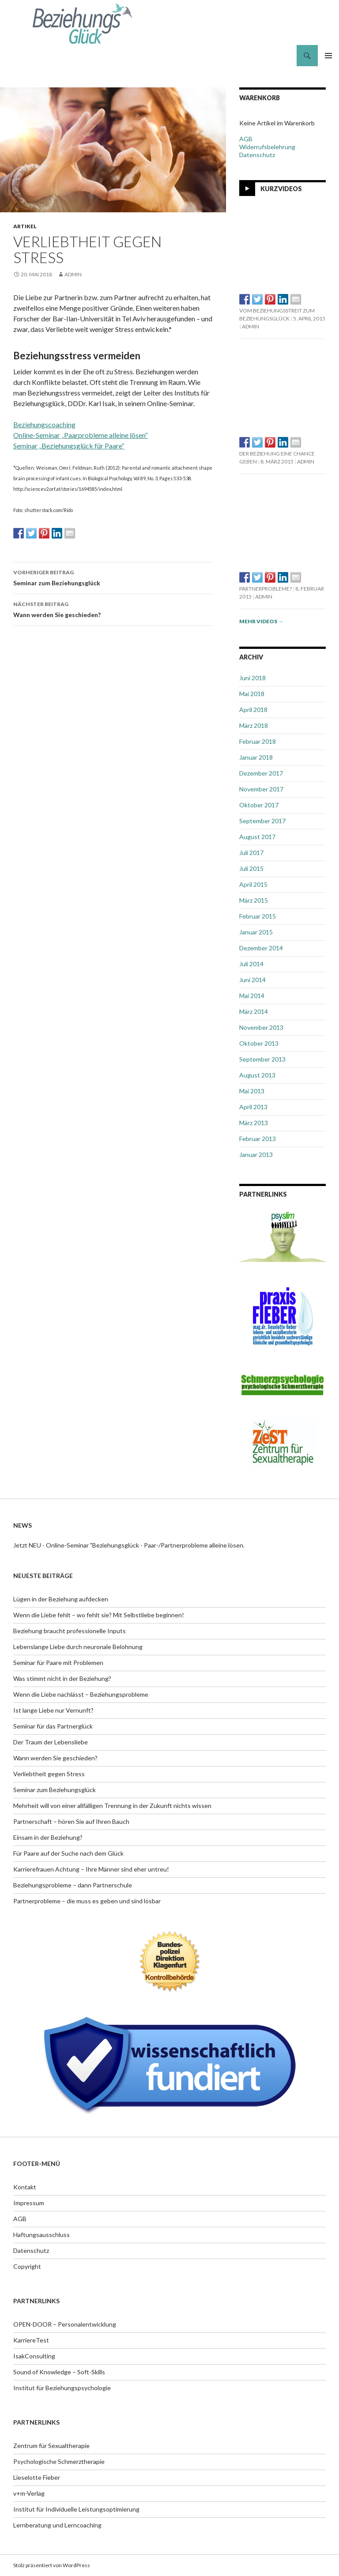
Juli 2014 (251, 964)
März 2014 (253, 1011)
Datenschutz (257, 154)
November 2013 (261, 1027)
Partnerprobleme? (265, 588)
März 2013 (253, 1122)
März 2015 (253, 900)
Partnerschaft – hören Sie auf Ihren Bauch (71, 1821)
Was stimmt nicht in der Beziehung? (62, 1678)
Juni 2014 (252, 979)
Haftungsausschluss (41, 2234)
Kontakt (24, 2187)
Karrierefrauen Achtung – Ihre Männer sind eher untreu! (91, 1869)
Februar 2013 (257, 1138)
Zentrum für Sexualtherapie (51, 2445)
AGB (245, 139)
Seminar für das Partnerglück (53, 1726)
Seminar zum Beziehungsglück (113, 577)
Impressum (28, 2203)
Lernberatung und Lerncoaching (57, 2525)
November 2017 (261, 789)
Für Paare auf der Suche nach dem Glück (68, 1853)
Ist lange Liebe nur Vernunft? (53, 1710)
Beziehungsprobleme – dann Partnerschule (72, 1885)
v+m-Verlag (29, 2493)
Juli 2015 (251, 868)
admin (73, 274)
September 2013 (262, 1059)
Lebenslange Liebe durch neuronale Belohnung (78, 1646)
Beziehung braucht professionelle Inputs (69, 1630)
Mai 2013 (251, 1091)
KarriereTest (31, 2340)
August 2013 (257, 1075)
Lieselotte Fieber (36, 2477)
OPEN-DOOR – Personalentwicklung (64, 2324)
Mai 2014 (251, 995)
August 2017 (257, 836)
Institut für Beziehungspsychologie (62, 2387)
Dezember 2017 (261, 773)
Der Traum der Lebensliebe (50, 1742)
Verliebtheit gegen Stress (49, 1774)
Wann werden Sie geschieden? (113, 608)
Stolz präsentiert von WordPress (51, 2565)
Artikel (25, 226)
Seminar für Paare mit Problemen (58, 1662)
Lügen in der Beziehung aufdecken (60, 1599)
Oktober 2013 (259, 1043)
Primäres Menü (328, 55)
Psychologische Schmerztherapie (59, 2461)
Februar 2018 (257, 741)
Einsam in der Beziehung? (48, 1837)
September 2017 (262, 821)
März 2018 (253, 725)
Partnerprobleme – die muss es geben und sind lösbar (87, 1901)
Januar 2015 (256, 932)
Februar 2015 (257, 916)
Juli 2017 (251, 852)
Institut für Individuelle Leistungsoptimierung (76, 2509)
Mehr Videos (261, 621)
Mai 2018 (251, 693)
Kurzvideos (281, 188)
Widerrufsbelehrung (267, 147)
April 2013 (253, 1107)
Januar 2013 (256, 1154)
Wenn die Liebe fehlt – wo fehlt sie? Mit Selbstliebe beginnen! (98, 1615)
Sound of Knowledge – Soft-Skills (59, 2372)
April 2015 (253, 884)
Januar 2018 (256, 757)
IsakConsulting (34, 2356)
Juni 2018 (252, 678)
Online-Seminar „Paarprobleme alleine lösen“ (80, 435)
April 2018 (253, 709)
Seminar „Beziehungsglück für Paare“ (68, 445)
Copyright (27, 2266)
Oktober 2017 (259, 805)
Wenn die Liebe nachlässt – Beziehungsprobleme (80, 1694)
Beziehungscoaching (44, 424)
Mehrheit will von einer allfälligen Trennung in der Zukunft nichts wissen (112, 1805)
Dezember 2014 (261, 948)
